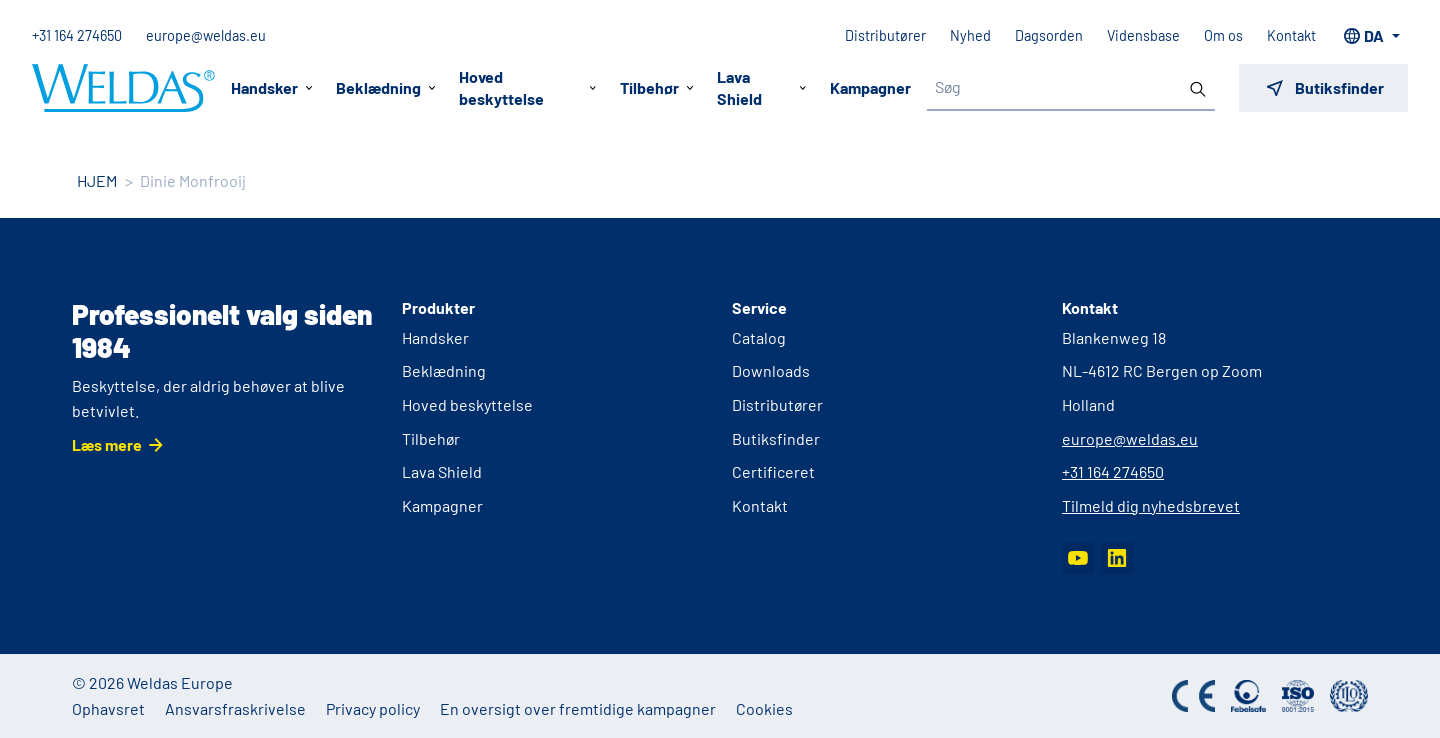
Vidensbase (1143, 35)
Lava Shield (442, 471)
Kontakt (1291, 35)
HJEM (97, 180)
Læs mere (107, 444)
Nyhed (970, 35)
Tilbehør (431, 438)
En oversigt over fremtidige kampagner (578, 708)
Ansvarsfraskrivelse (235, 708)
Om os (1223, 35)
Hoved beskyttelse (467, 404)
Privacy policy (373, 708)
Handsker (435, 337)
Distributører (885, 35)
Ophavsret (108, 708)
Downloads (771, 370)
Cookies (764, 708)
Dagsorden (1049, 35)
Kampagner (870, 87)
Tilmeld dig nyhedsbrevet (1151, 505)
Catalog (759, 337)
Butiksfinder (776, 438)
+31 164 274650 (77, 35)
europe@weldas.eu (206, 35)
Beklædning (444, 370)
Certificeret (773, 471)
